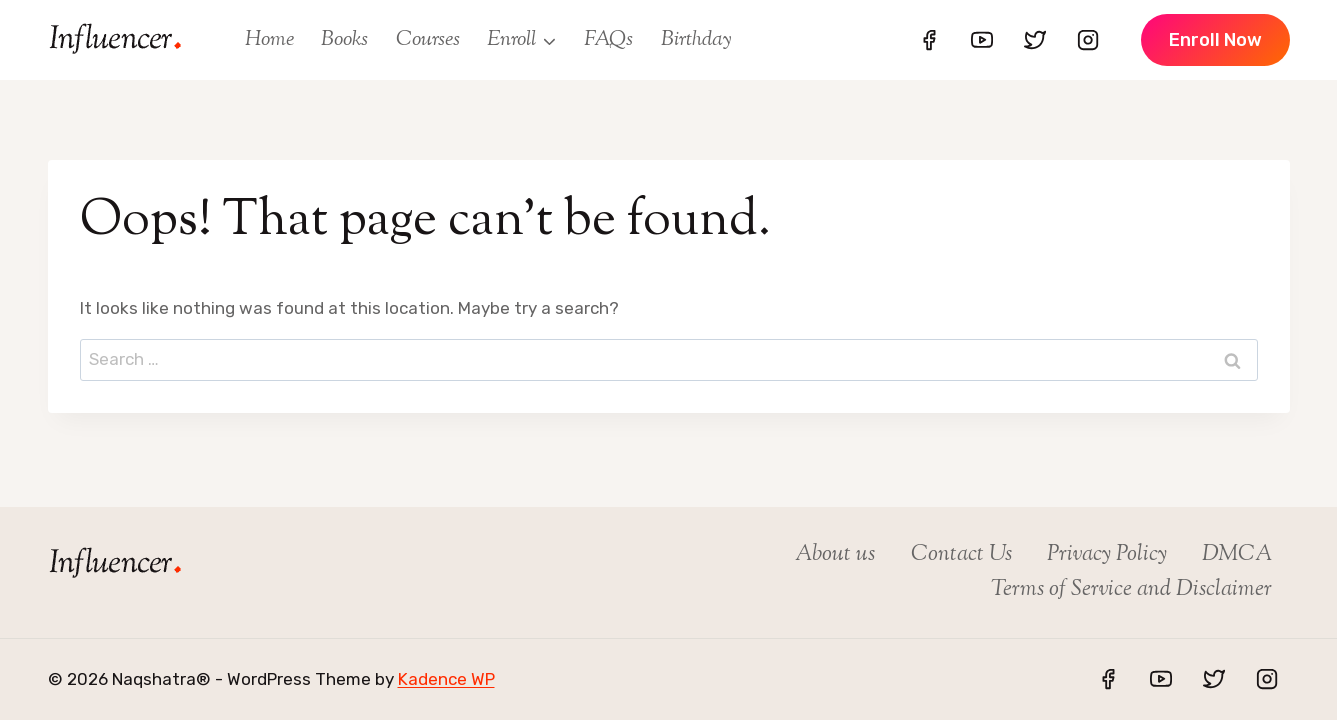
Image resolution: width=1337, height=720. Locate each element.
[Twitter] (1035, 40)
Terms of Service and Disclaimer (1131, 590)
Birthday (696, 40)
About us (835, 555)
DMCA (1237, 555)
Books (344, 40)
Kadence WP (446, 679)
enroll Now (1215, 40)
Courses (428, 40)
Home (269, 40)
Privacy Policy (1107, 555)
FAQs (608, 40)
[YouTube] (982, 40)
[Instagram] (1088, 40)
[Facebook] (929, 40)
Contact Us (961, 555)
